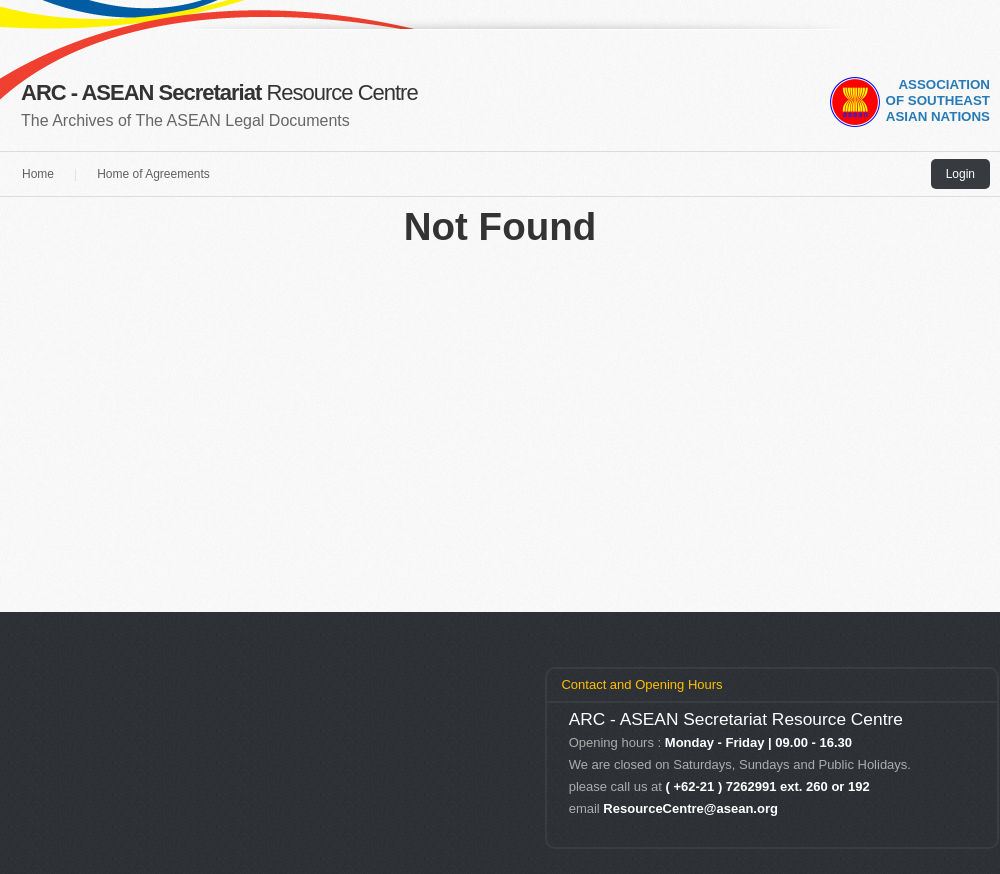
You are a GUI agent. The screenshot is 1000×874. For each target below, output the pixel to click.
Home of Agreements (153, 174)
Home (38, 174)
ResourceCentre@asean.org (690, 808)
